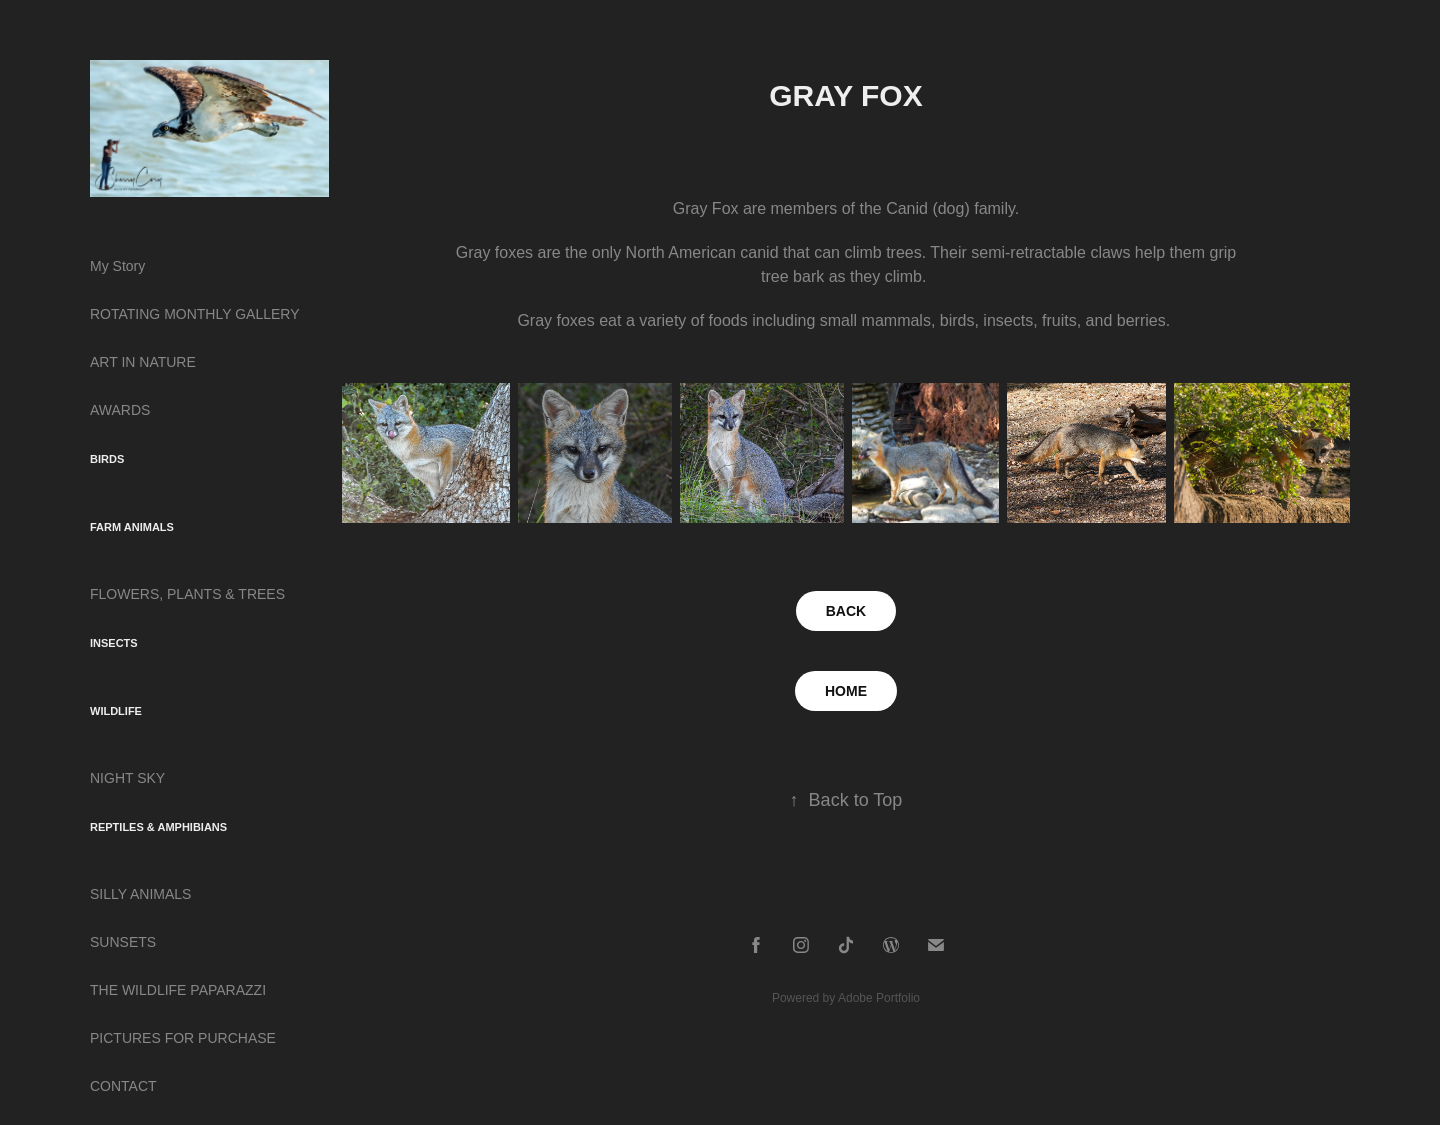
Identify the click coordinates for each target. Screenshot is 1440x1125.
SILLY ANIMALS (140, 894)
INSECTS (114, 643)
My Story (117, 266)
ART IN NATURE (143, 362)
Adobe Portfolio (879, 998)
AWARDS (120, 410)
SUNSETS (123, 942)
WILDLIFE (116, 711)
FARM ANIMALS (132, 527)
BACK (846, 611)
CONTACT (123, 1086)
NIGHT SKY (127, 778)
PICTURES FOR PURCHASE (183, 1038)
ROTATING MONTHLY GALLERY (195, 314)
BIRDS (107, 459)
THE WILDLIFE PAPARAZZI (178, 990)
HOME (846, 691)
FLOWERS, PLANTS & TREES (187, 594)
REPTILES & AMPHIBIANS (158, 827)
